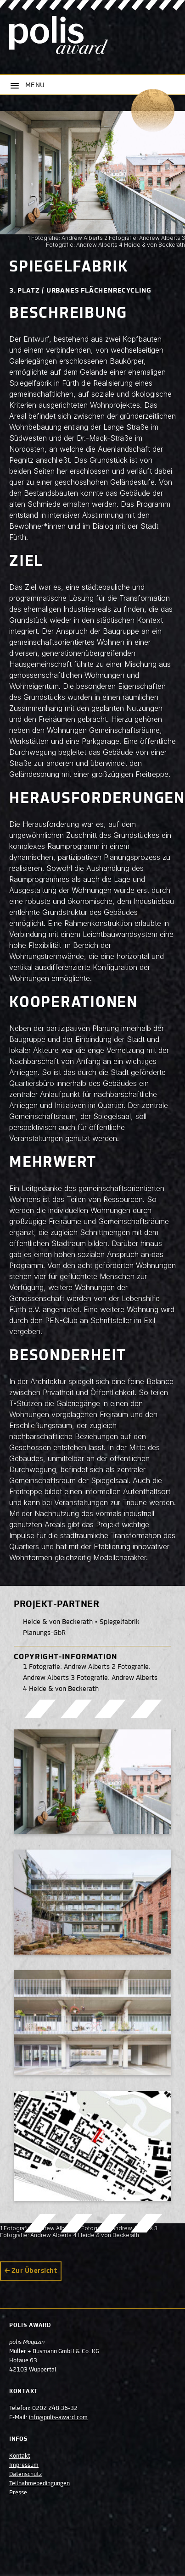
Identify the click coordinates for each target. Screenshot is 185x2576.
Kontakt (19, 2456)
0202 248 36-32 (55, 2408)
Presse (18, 2493)
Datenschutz (25, 2474)
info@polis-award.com (58, 2418)
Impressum (24, 2465)
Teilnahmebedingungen (39, 2484)
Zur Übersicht (34, 2271)
